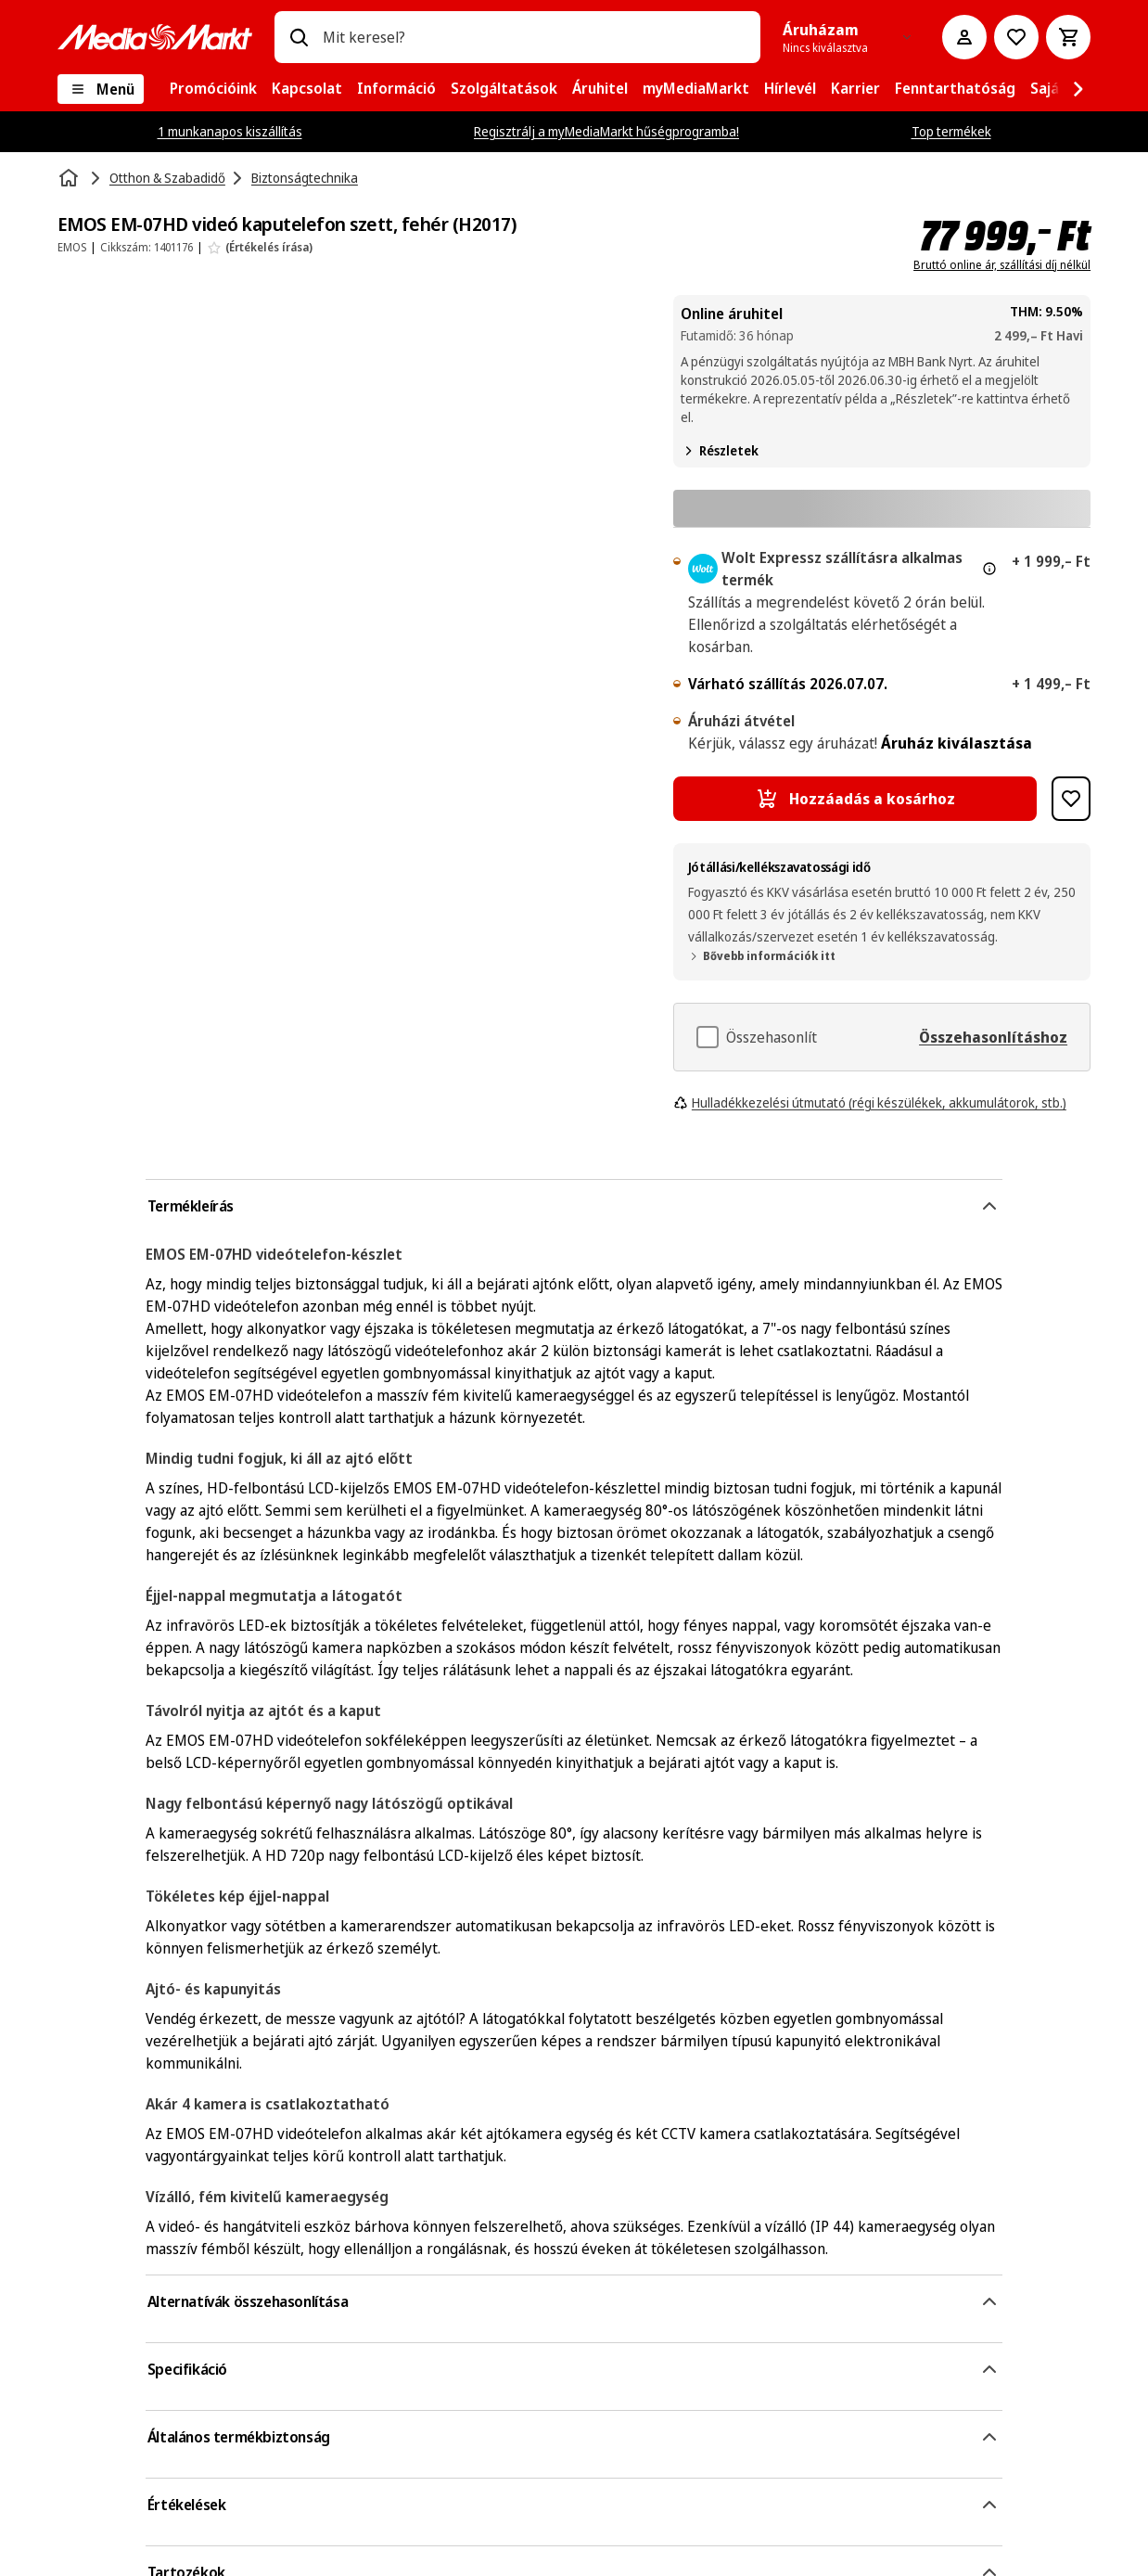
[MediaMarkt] (154, 37)
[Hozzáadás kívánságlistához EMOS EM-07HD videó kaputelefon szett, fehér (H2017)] (1071, 798)
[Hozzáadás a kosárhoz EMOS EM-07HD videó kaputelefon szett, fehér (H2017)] (855, 798)
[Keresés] (298, 37)
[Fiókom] (964, 37)
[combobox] (534, 37)
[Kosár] (1068, 37)
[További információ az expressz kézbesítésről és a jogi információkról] (989, 568)
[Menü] (100, 89)
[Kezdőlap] (70, 178)
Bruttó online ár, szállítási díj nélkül (1002, 265)
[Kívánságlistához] (1016, 37)
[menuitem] (213, 89)
